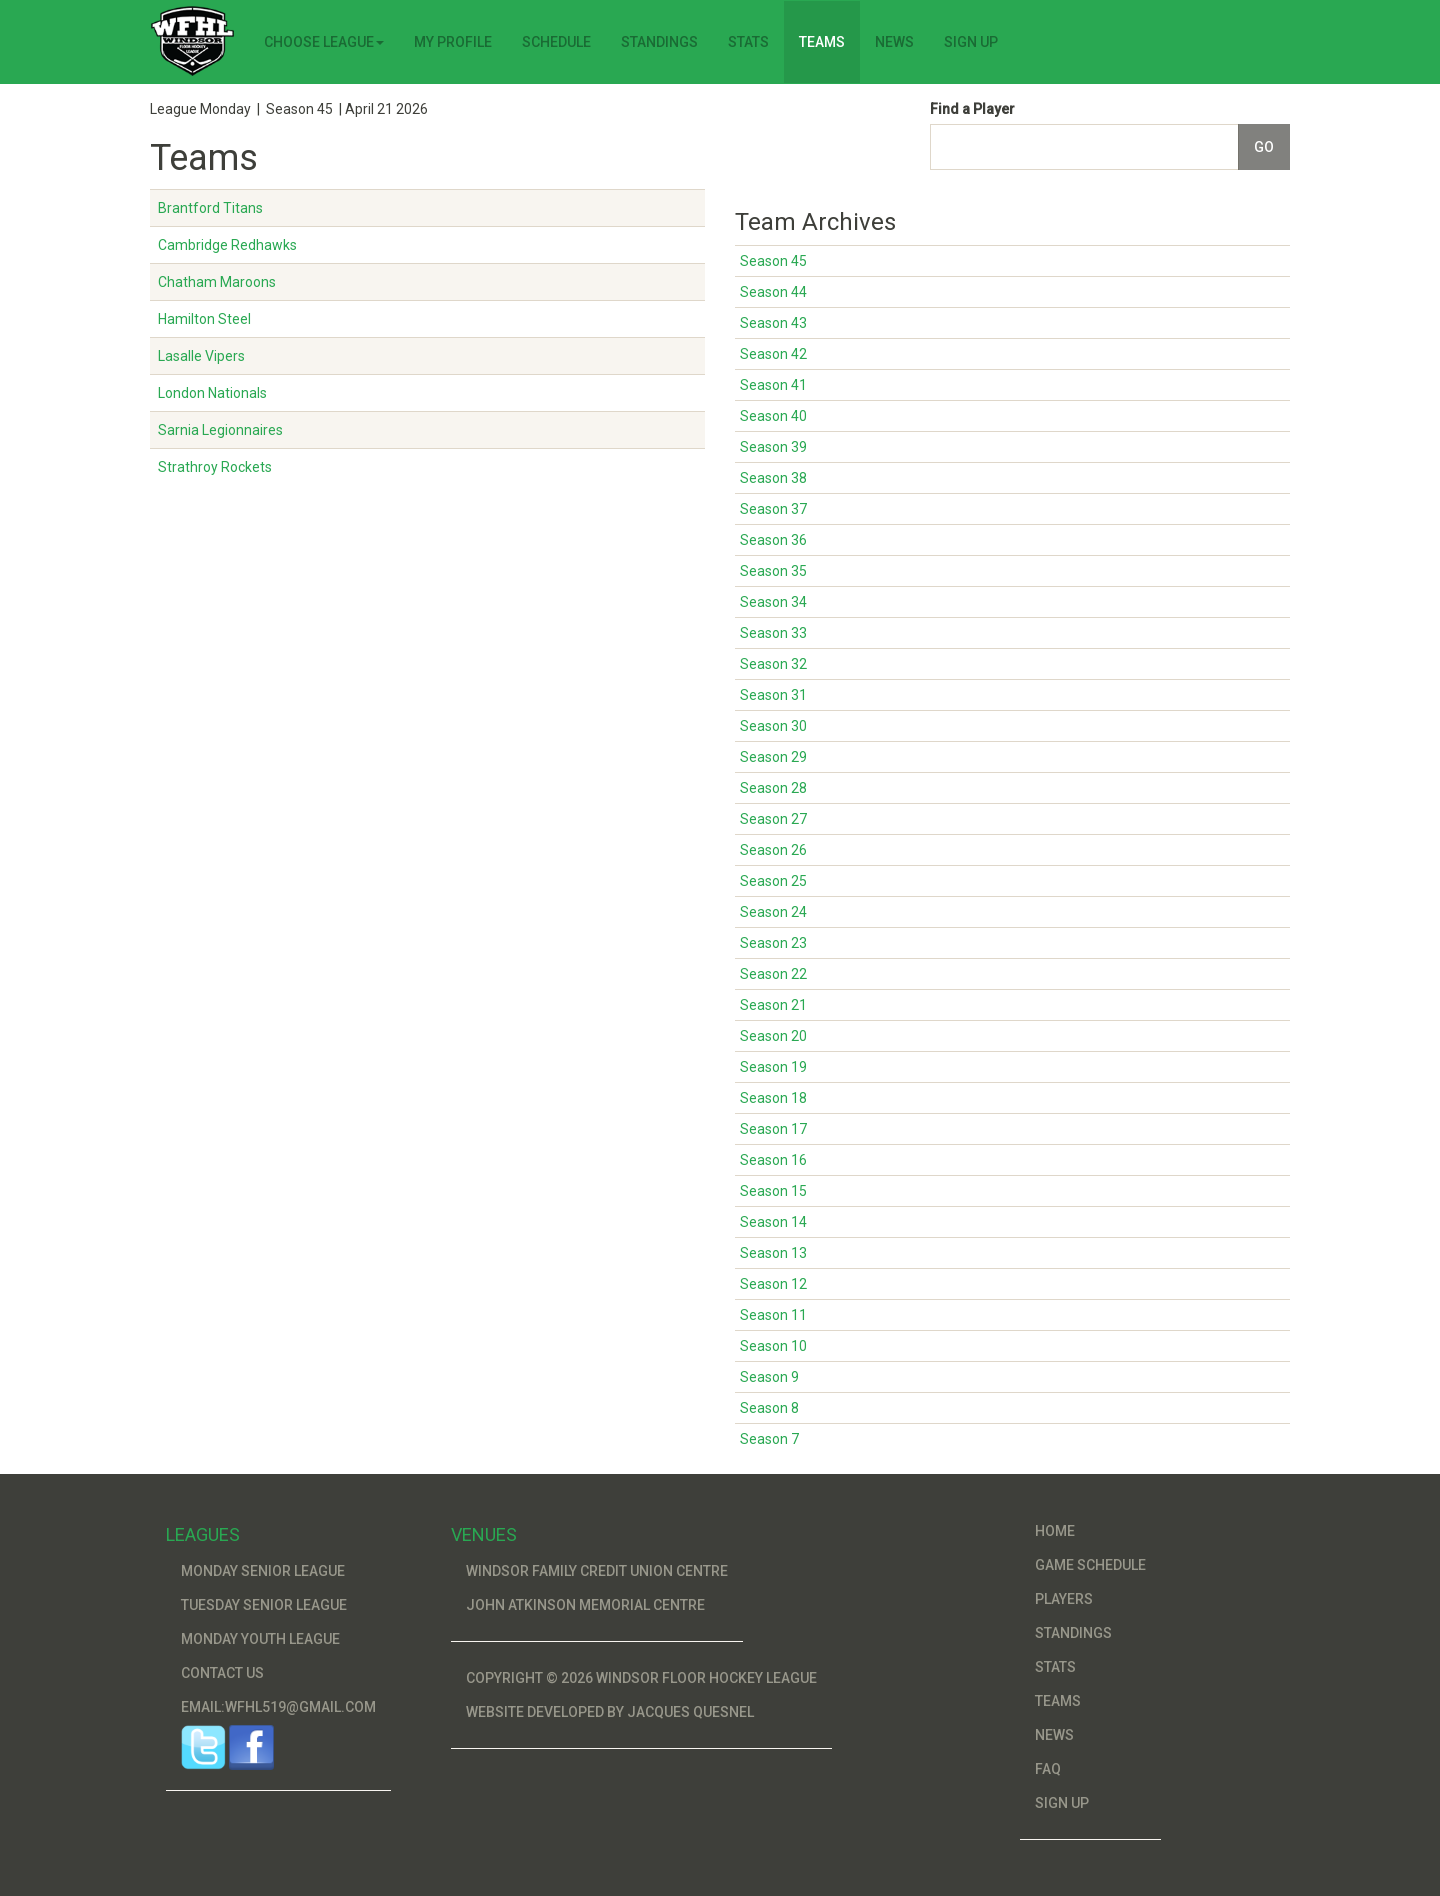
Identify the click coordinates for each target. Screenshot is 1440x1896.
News (894, 42)
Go (1264, 147)
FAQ (1048, 1769)
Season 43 (773, 323)
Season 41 (773, 385)
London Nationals (212, 393)
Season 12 (773, 1284)
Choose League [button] (324, 42)
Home (1055, 1531)
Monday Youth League (260, 1639)
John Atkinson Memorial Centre (585, 1605)
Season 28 (773, 788)
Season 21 (773, 1005)
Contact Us (222, 1673)
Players (1064, 1599)
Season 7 (769, 1439)
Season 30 (773, 726)
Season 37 (773, 509)
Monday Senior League (263, 1571)
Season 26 (773, 850)
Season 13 (773, 1253)
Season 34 (773, 602)
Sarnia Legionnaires (220, 430)
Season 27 (773, 819)
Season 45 (773, 261)
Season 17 (773, 1129)
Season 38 (773, 478)
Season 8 (769, 1408)
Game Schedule (1090, 1565)
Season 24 (773, 912)
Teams (822, 42)
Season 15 (773, 1191)
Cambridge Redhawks (227, 245)
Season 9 (769, 1377)
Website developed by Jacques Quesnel (610, 1712)
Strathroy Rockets (215, 467)
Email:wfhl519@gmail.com (278, 1707)
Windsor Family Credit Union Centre (597, 1571)
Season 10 (773, 1346)
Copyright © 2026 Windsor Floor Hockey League (641, 1678)
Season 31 (773, 695)
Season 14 (773, 1222)
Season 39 (773, 447)
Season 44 (773, 292)
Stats (748, 42)
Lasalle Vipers (201, 356)
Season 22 (773, 974)
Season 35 (773, 571)
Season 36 (773, 540)
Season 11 (773, 1315)
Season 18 (773, 1098)
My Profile (453, 42)
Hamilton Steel (204, 319)
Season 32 (773, 664)
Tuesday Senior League (264, 1605)
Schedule (556, 42)
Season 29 (773, 757)
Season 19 (773, 1067)
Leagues (203, 1534)
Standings (659, 42)
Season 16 (773, 1160)
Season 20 (773, 1036)
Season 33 (773, 633)
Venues (484, 1534)
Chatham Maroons (217, 282)
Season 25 (773, 881)
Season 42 (773, 354)
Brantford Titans (210, 208)
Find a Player (972, 109)
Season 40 (773, 416)
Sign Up (971, 42)
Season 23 (773, 943)
